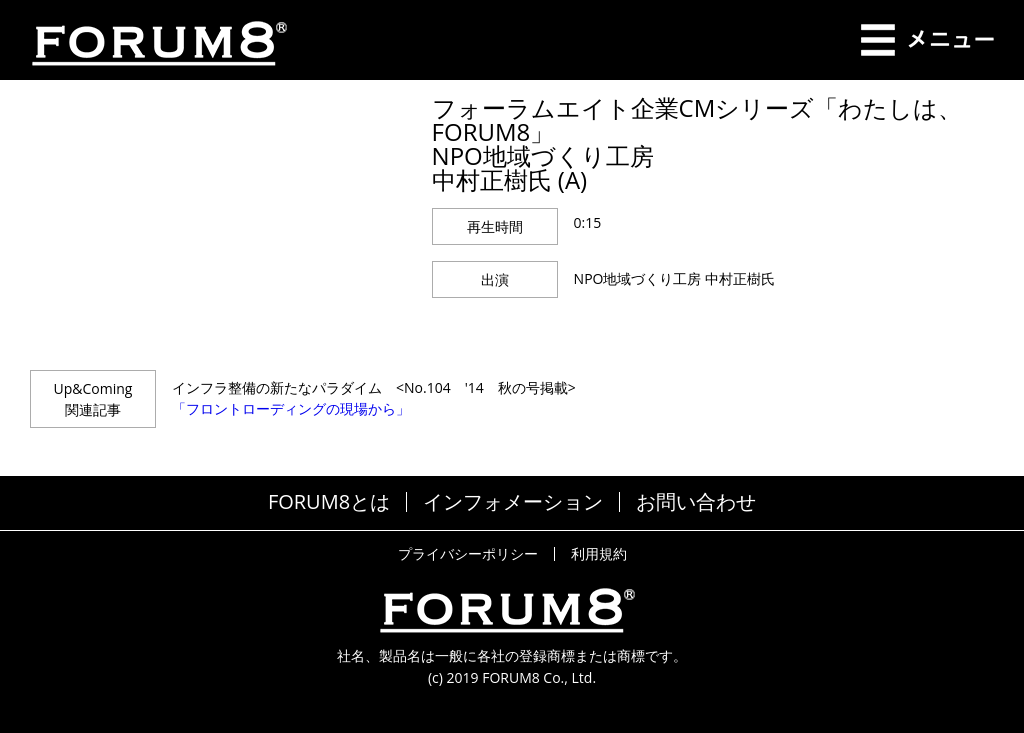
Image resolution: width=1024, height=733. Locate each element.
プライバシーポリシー (468, 554)
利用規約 (599, 554)
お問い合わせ (696, 502)
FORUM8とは (329, 502)
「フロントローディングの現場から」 (291, 408)
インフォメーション (513, 502)
